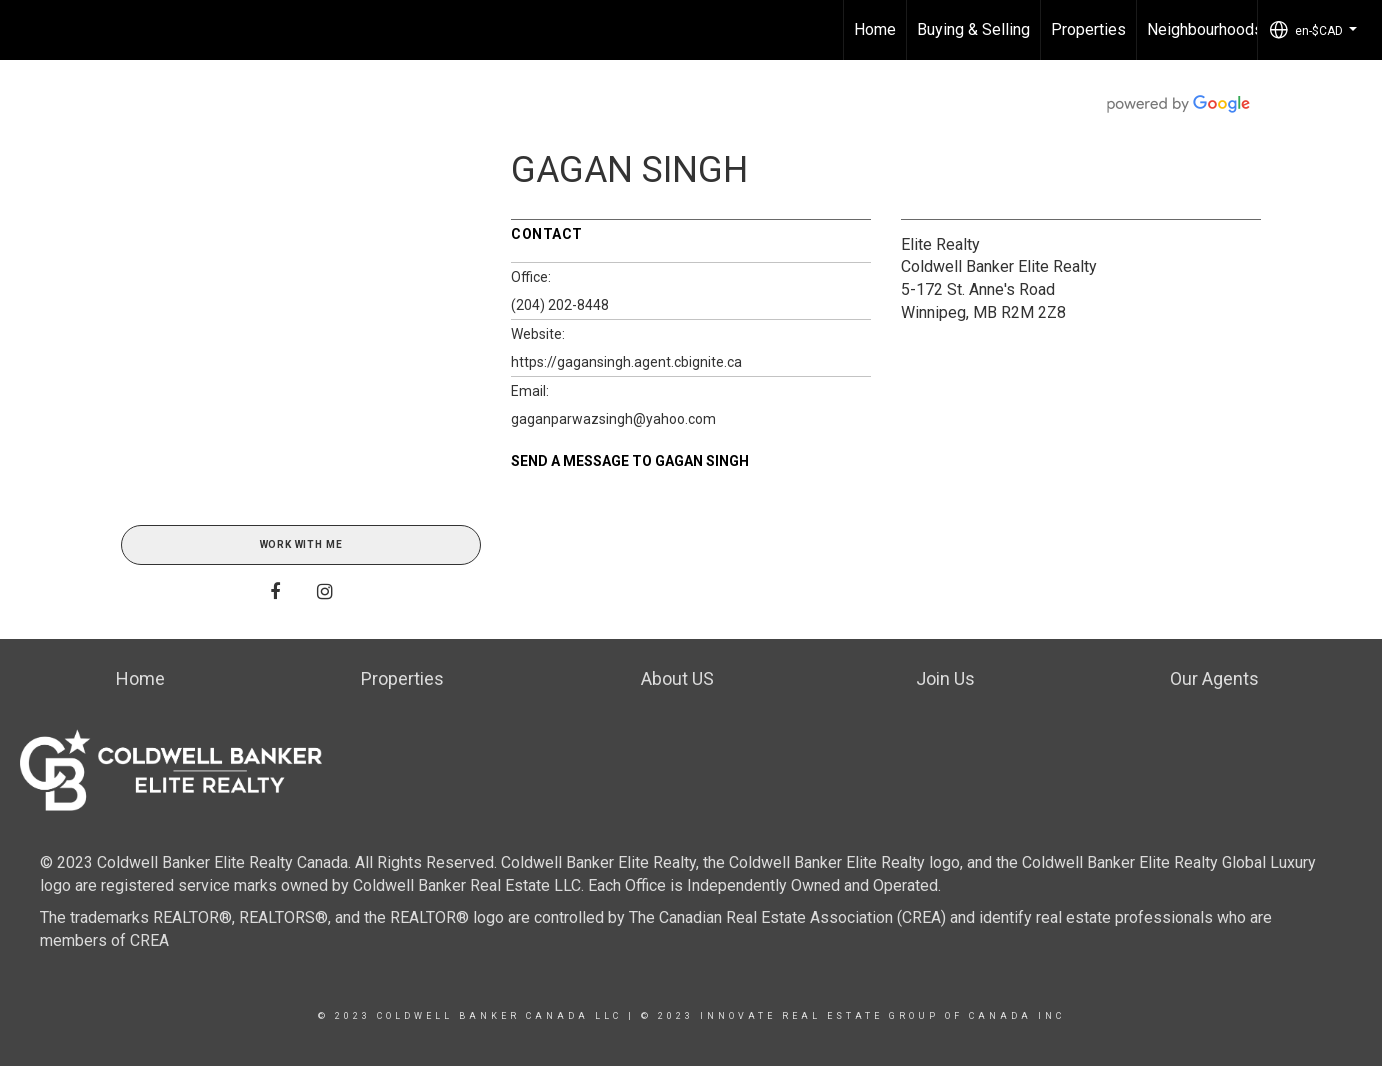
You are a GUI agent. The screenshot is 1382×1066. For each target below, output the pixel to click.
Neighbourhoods (1205, 29)
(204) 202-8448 (560, 305)
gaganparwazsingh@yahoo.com (613, 419)
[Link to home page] (25, 30)
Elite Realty (940, 244)
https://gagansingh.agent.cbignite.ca (626, 362)
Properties (1088, 29)
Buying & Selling (973, 29)
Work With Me (301, 544)
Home (875, 29)
